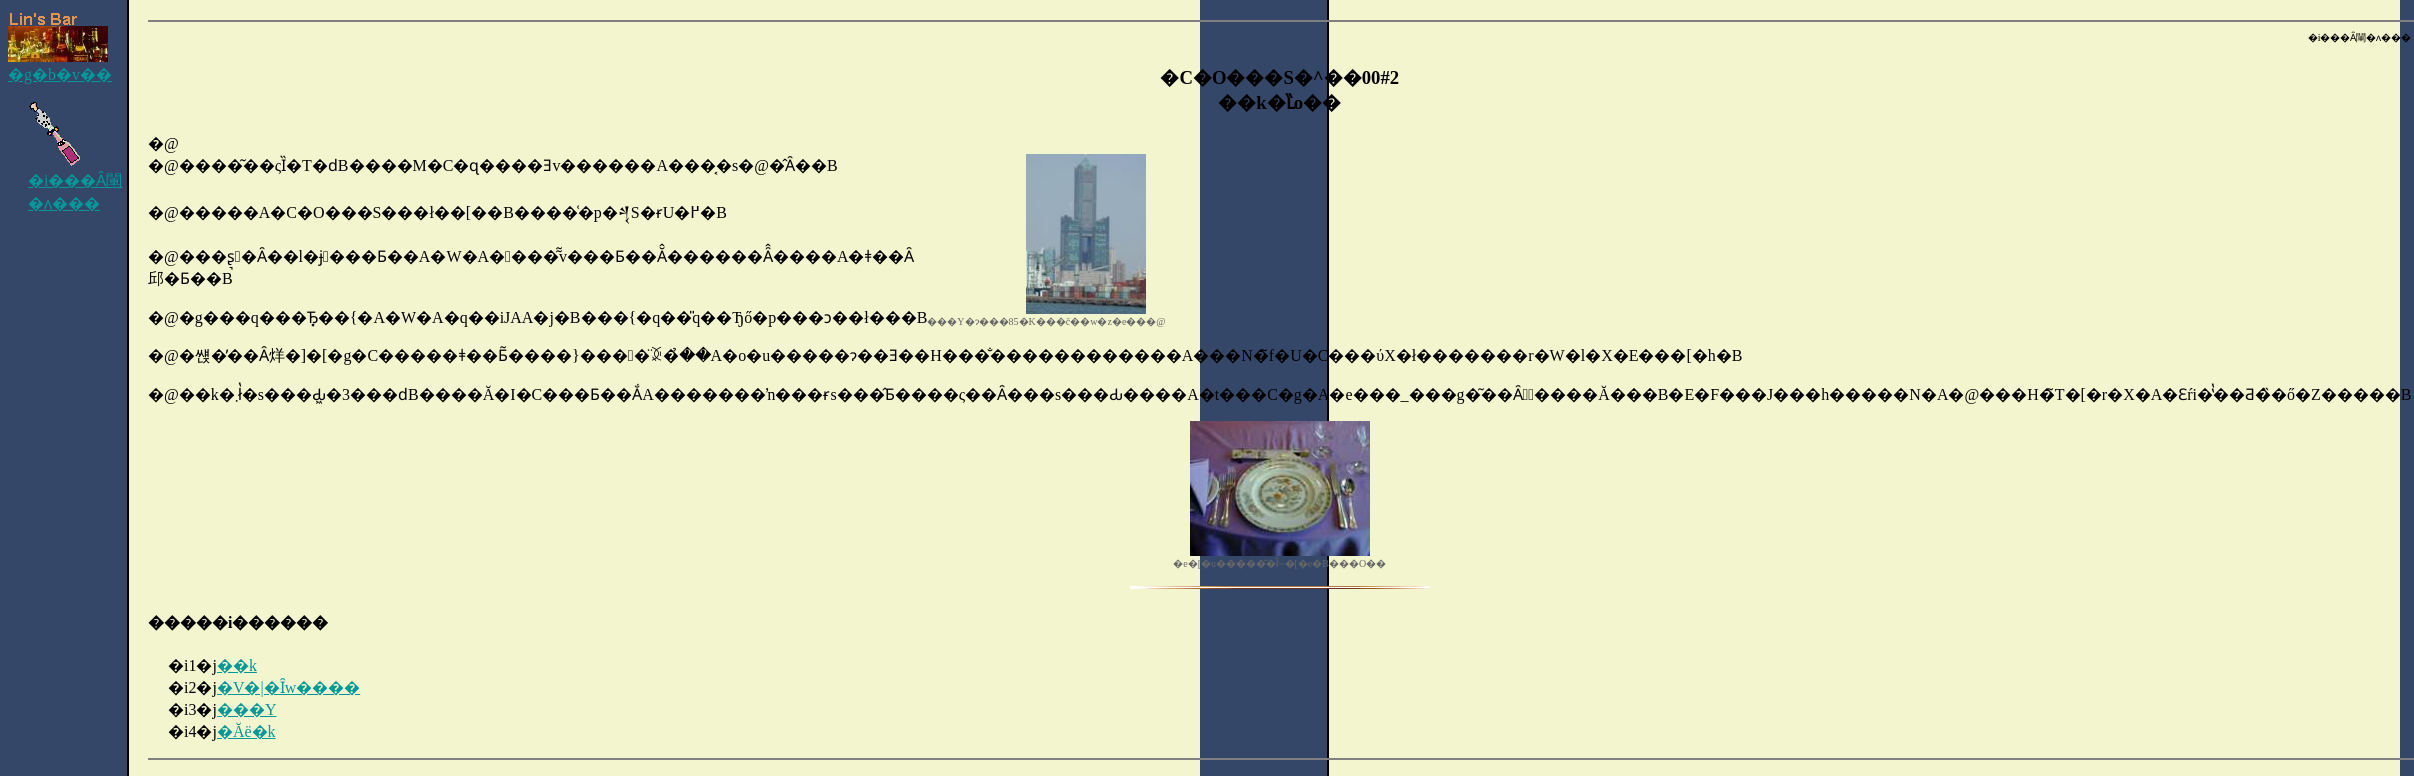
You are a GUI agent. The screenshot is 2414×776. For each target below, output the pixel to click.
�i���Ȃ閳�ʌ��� (75, 183)
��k (237, 665)
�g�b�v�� (60, 47)
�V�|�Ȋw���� (288, 687)
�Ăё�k (246, 731)
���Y (247, 709)
